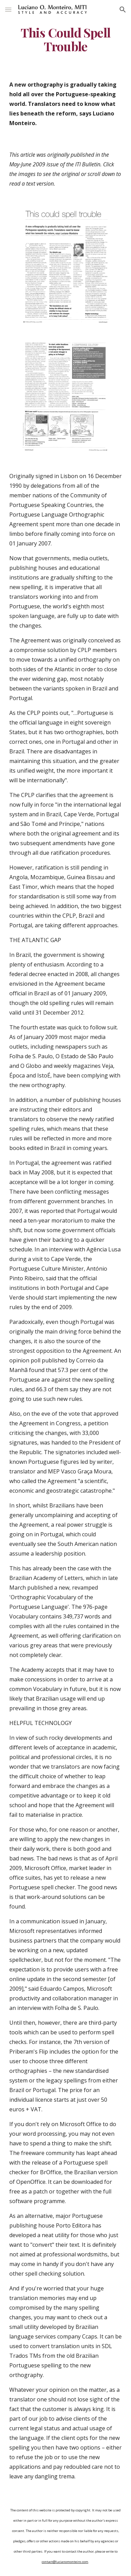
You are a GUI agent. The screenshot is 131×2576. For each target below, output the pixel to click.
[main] (65, 39)
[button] (8, 9)
